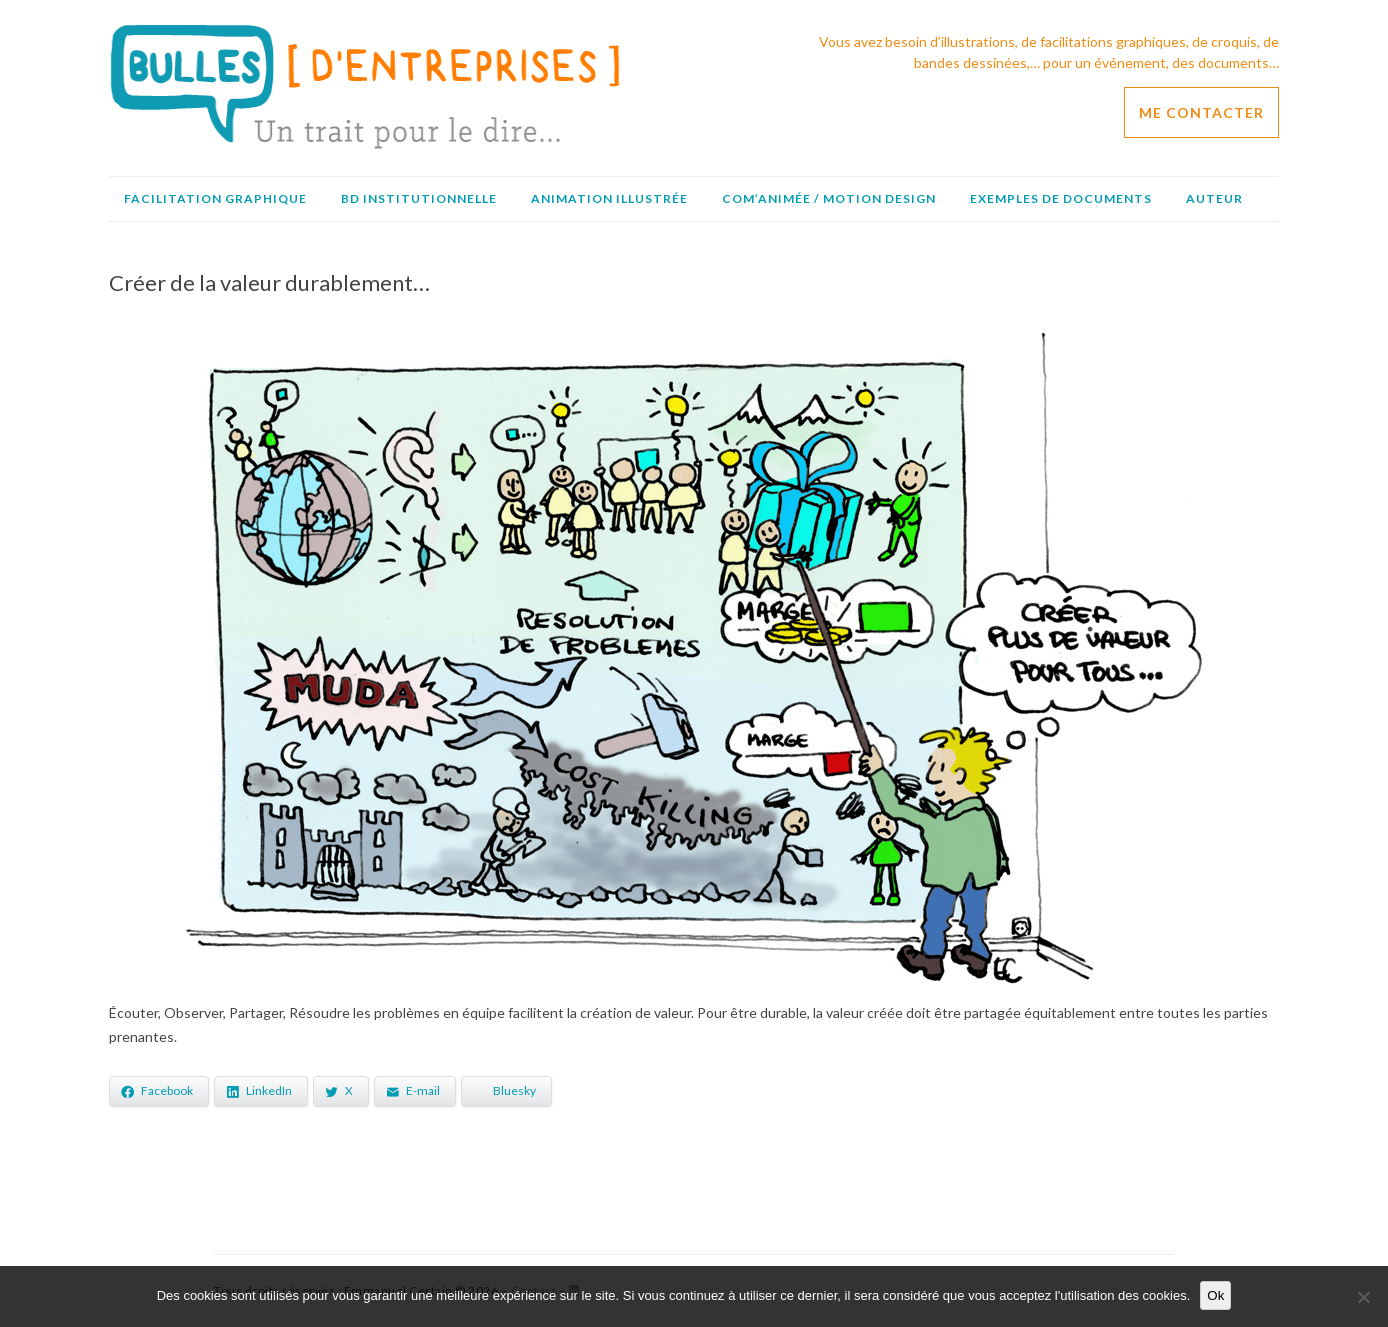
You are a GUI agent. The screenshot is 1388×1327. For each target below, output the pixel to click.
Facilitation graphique (215, 198)
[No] (1363, 1297)
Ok (1215, 1295)
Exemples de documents (1061, 198)
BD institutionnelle (419, 198)
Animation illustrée (609, 198)
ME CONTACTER (1201, 112)
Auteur (1214, 198)
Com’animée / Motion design (829, 198)
